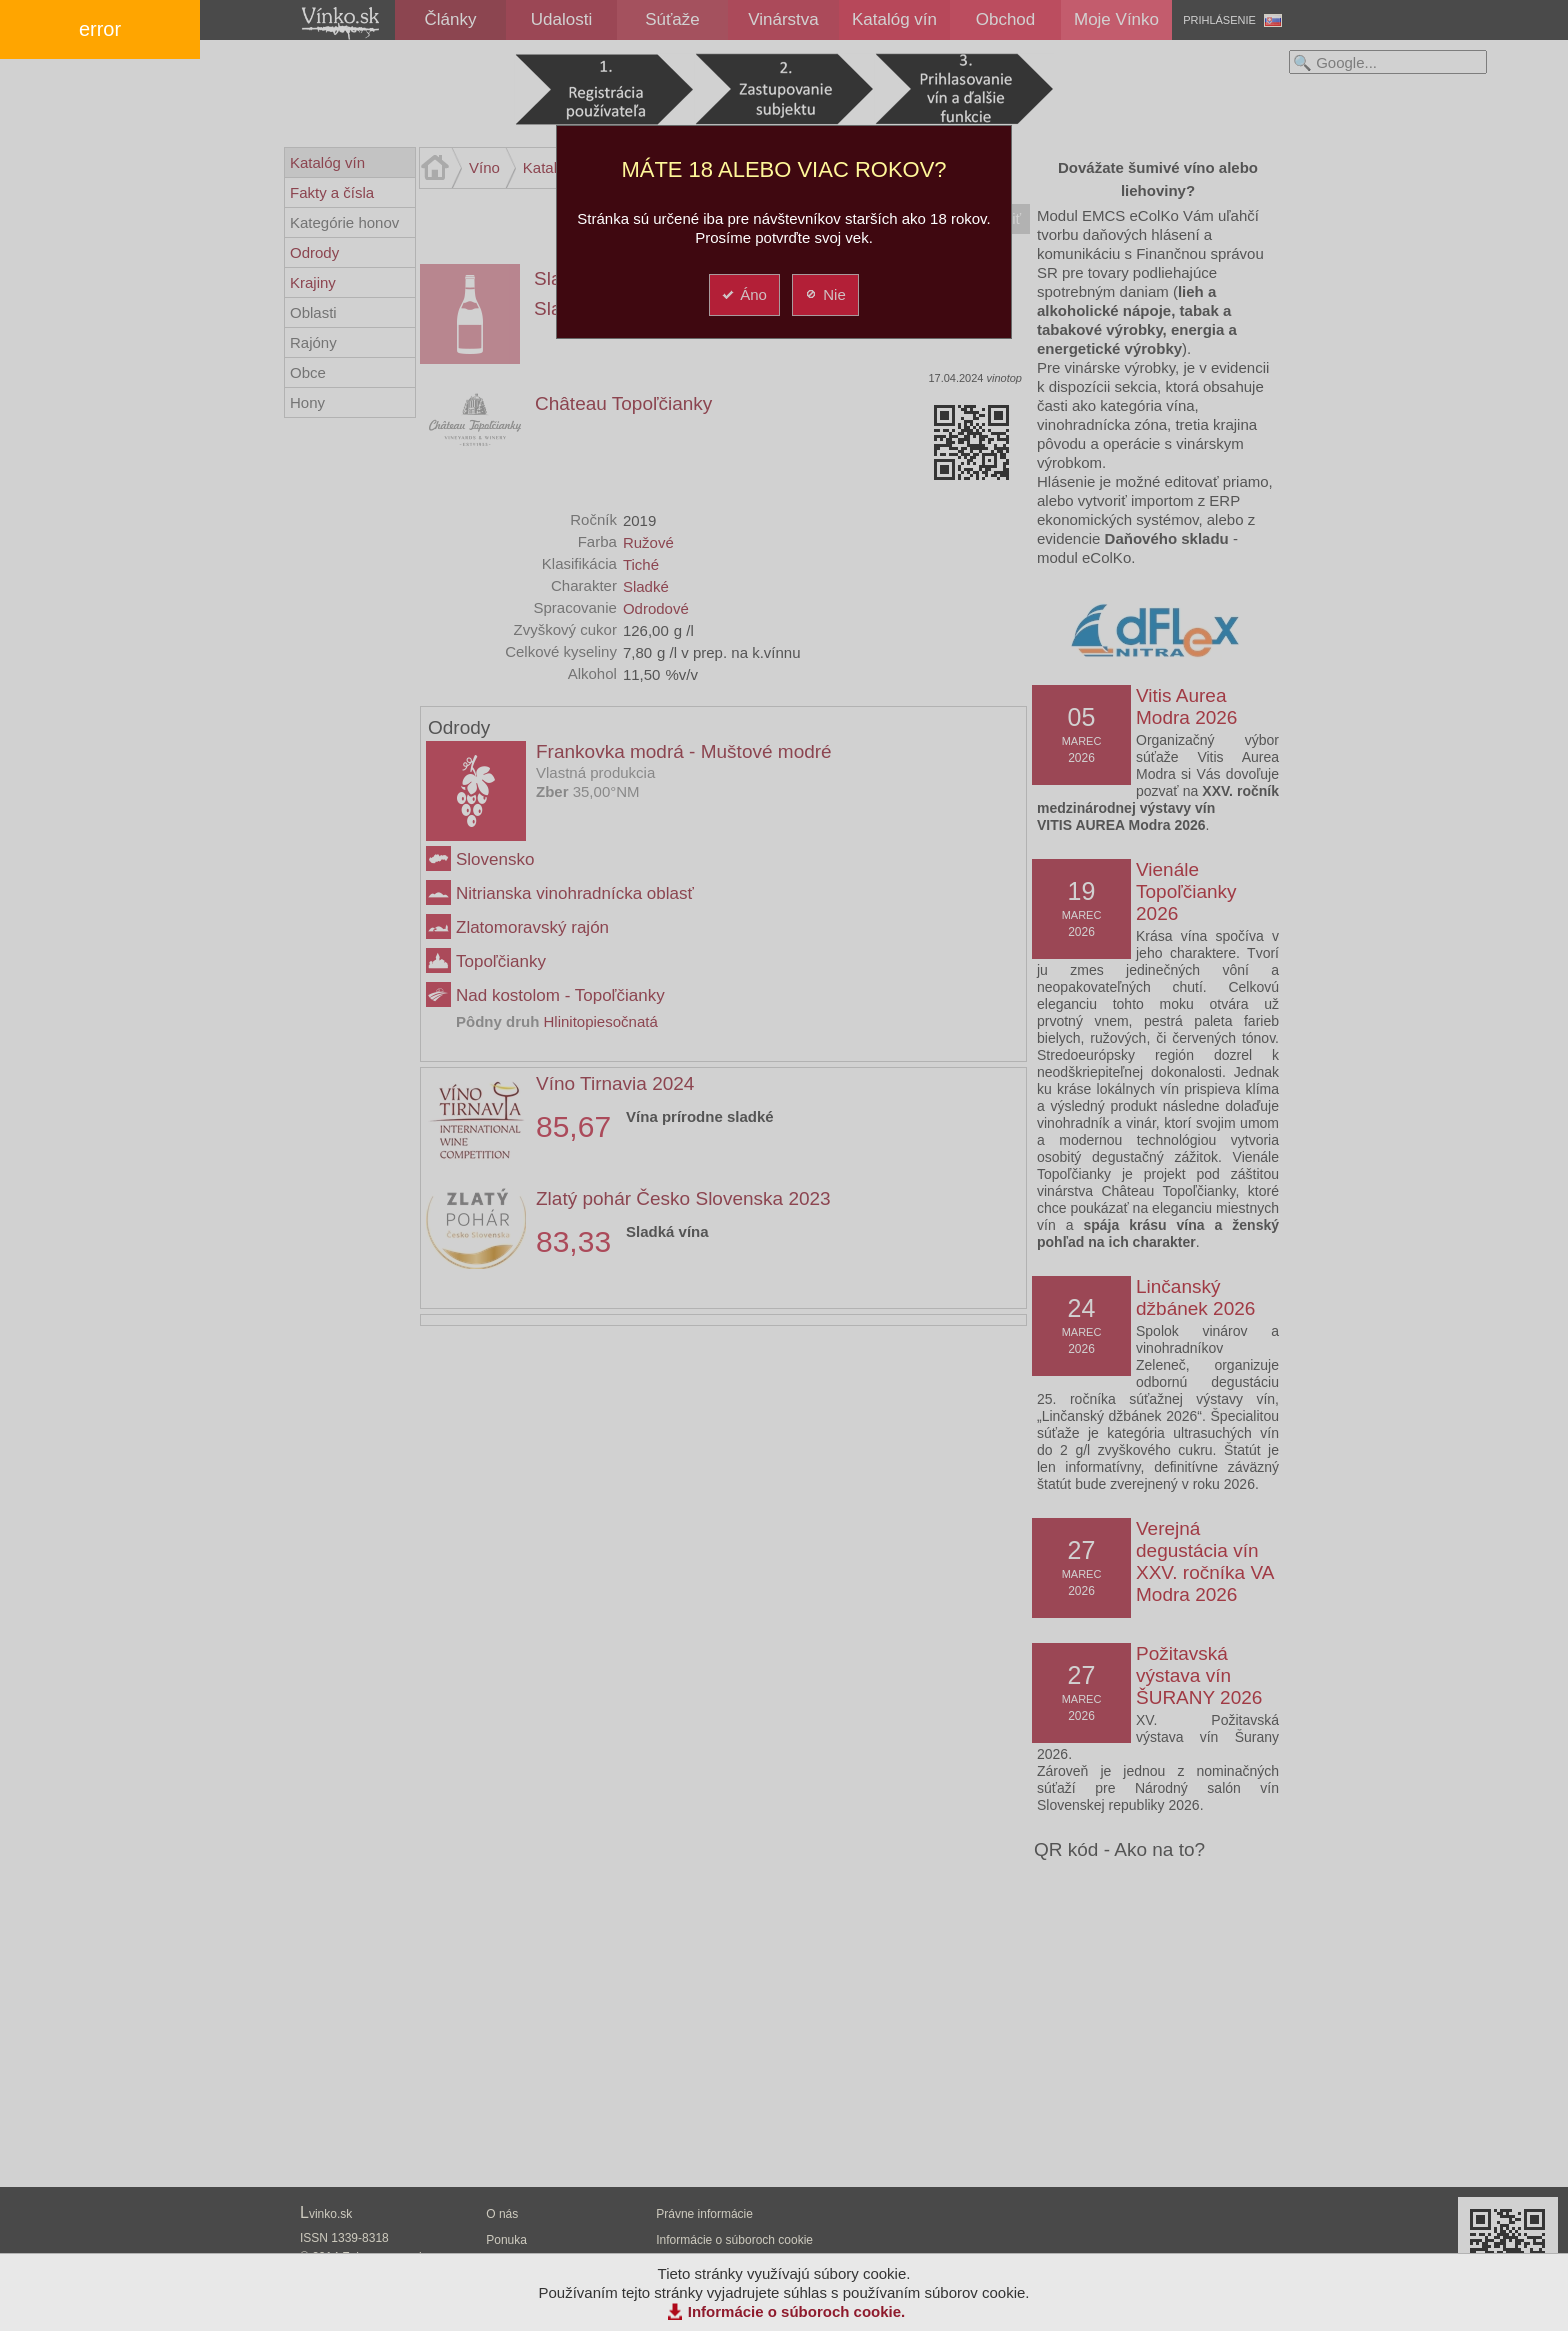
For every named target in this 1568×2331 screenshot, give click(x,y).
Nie (824, 294)
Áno (743, 294)
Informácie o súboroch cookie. (797, 2311)
